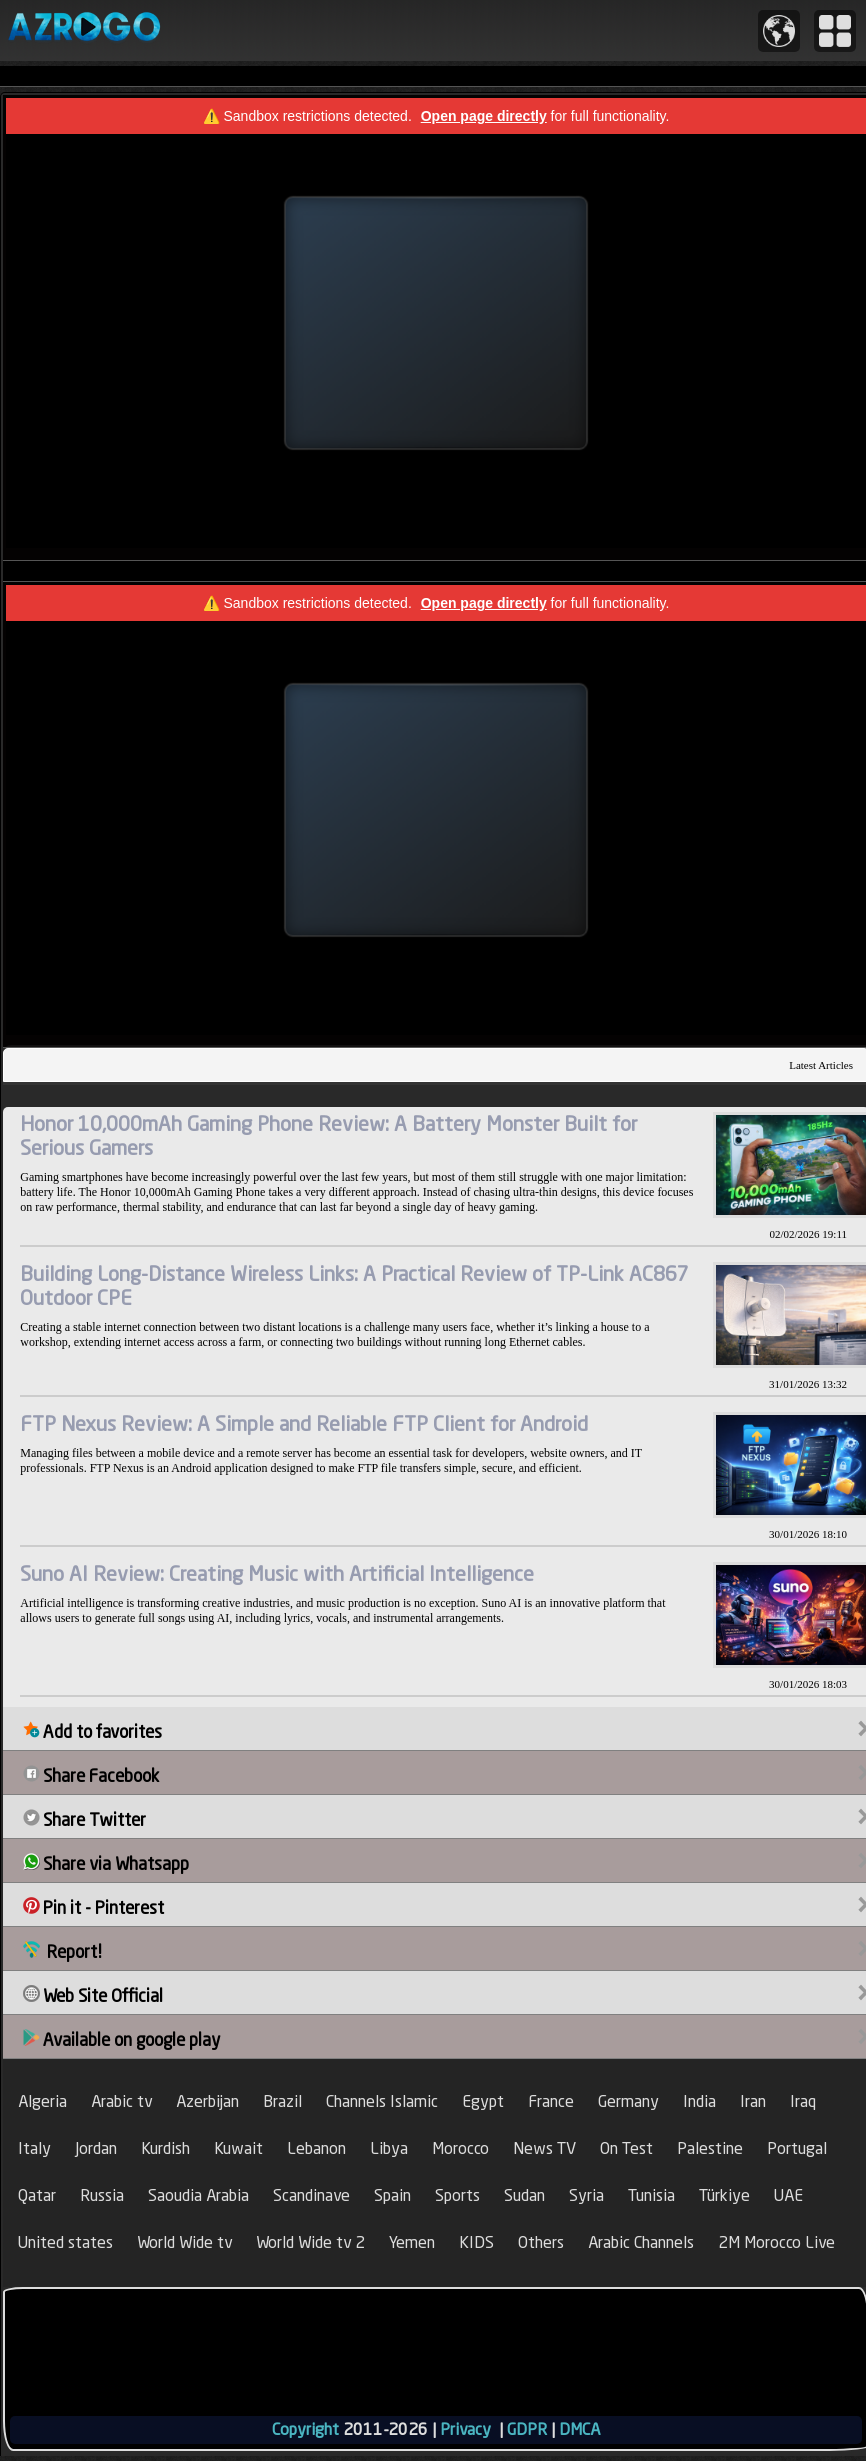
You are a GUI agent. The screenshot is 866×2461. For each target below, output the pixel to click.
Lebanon (316, 2148)
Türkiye (724, 2195)
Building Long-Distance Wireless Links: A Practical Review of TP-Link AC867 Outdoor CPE (354, 1285)
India (699, 2101)
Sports (457, 2195)
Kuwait (238, 2148)
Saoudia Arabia (198, 2195)
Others (541, 2242)
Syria (586, 2195)
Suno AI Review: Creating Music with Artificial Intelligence (277, 1573)
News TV (544, 2148)
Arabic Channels (641, 2242)
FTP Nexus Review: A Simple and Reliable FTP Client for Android (304, 1423)
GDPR (527, 2429)
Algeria (42, 2101)
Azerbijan (207, 2101)
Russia (102, 2195)
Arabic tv (121, 2101)
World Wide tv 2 (310, 2242)
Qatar (37, 2195)
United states (65, 2242)
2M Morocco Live (776, 2242)
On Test (626, 2148)
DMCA (579, 2429)
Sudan (524, 2195)
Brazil (282, 2101)
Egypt (483, 2101)
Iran (753, 2101)
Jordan (96, 2148)
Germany (628, 2101)
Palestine (710, 2148)
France (551, 2101)
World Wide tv (184, 2242)
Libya (389, 2148)
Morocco (460, 2148)
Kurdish (165, 2148)
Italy (34, 2148)
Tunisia (651, 2195)
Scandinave (311, 2195)
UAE (788, 2195)
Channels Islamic (382, 2101)
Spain (392, 2195)
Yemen (412, 2242)
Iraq (803, 2101)
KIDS (476, 2242)
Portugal (797, 2148)
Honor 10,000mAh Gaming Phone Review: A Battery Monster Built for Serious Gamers (328, 1135)
